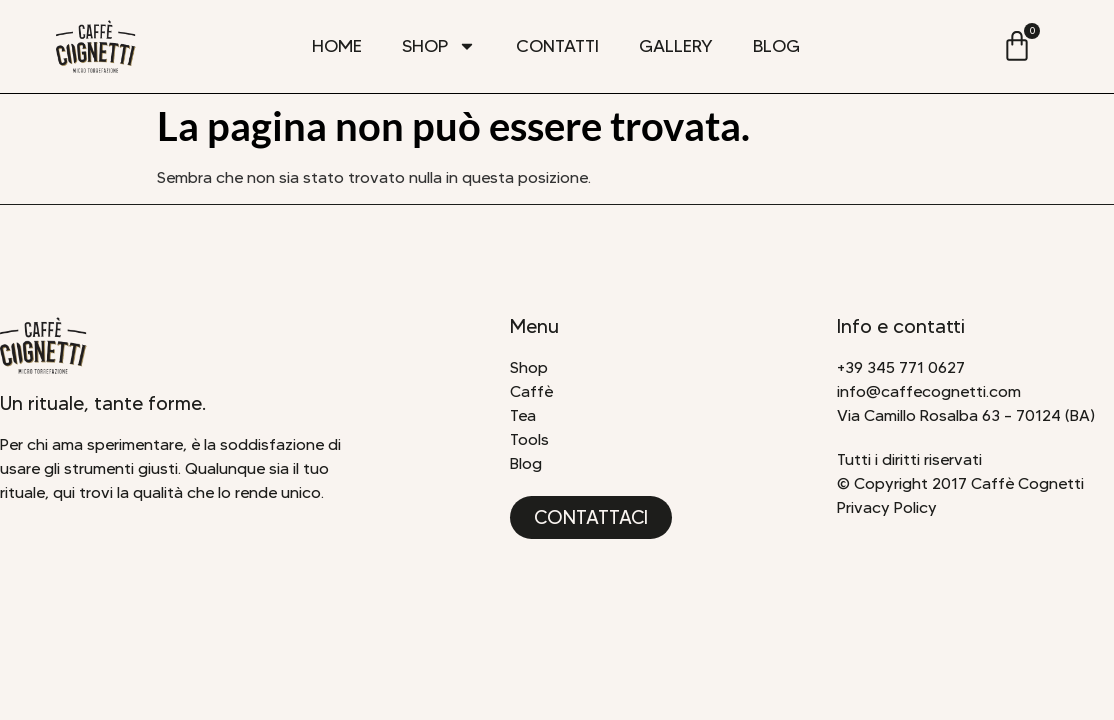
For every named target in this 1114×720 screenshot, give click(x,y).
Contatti (557, 46)
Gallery (676, 46)
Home (337, 46)
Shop (439, 46)
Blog (776, 46)
